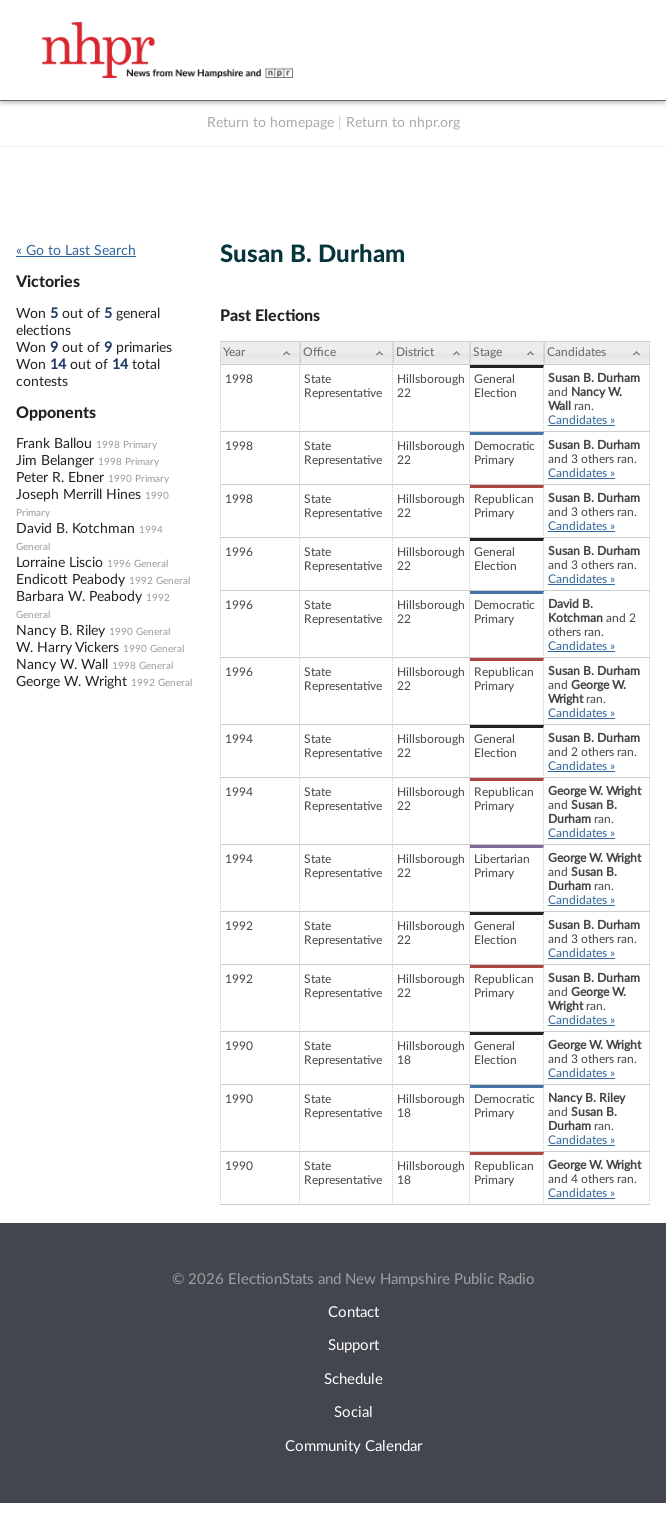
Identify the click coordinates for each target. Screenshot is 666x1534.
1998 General (142, 666)
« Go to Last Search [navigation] (76, 251)
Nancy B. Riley (60, 631)
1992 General (159, 581)
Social (353, 1412)
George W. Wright (71, 682)
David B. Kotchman (75, 529)
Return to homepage (270, 123)
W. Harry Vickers (67, 648)
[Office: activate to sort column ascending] (346, 353)
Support (353, 1345)
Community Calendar (353, 1446)
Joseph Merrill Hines (78, 495)
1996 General (137, 564)
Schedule (353, 1379)
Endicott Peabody (70, 580)
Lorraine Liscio (59, 563)
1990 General (139, 632)
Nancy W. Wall (62, 665)
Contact (353, 1312)
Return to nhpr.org (403, 123)
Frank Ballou (54, 444)
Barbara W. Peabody (79, 597)
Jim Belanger (55, 461)
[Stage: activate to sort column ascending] (507, 353)
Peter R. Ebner (60, 478)
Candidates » (581, 420)
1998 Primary (126, 445)
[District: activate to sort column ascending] (431, 353)
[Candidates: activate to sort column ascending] (597, 353)
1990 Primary (138, 479)
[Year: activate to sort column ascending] (260, 353)
